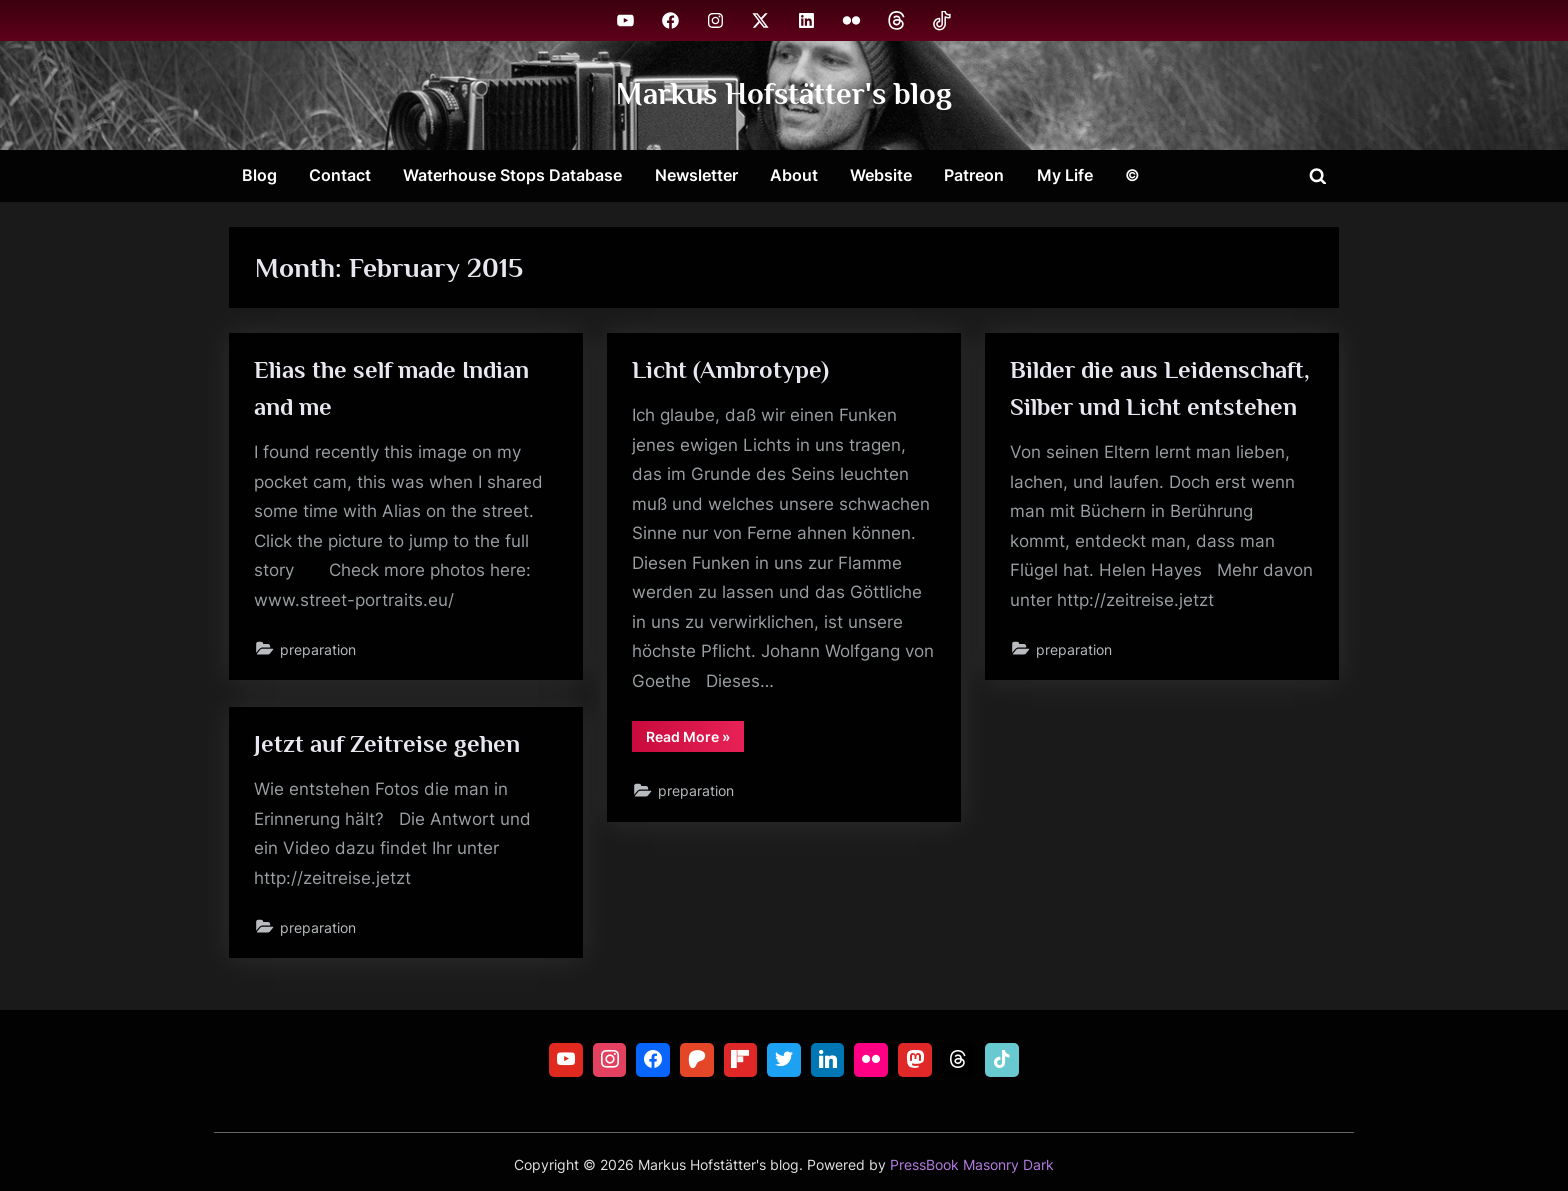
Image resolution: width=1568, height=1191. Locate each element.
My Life (1065, 175)
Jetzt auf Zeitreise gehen (388, 744)
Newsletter (696, 175)
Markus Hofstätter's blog (784, 94)
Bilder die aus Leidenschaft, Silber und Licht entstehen (1143, 407)
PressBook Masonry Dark (972, 1165)
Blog (259, 175)
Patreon (974, 175)
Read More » (695, 743)
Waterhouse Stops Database (512, 175)
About (794, 175)
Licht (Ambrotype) (732, 370)
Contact (340, 175)
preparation (319, 651)
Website (881, 175)
